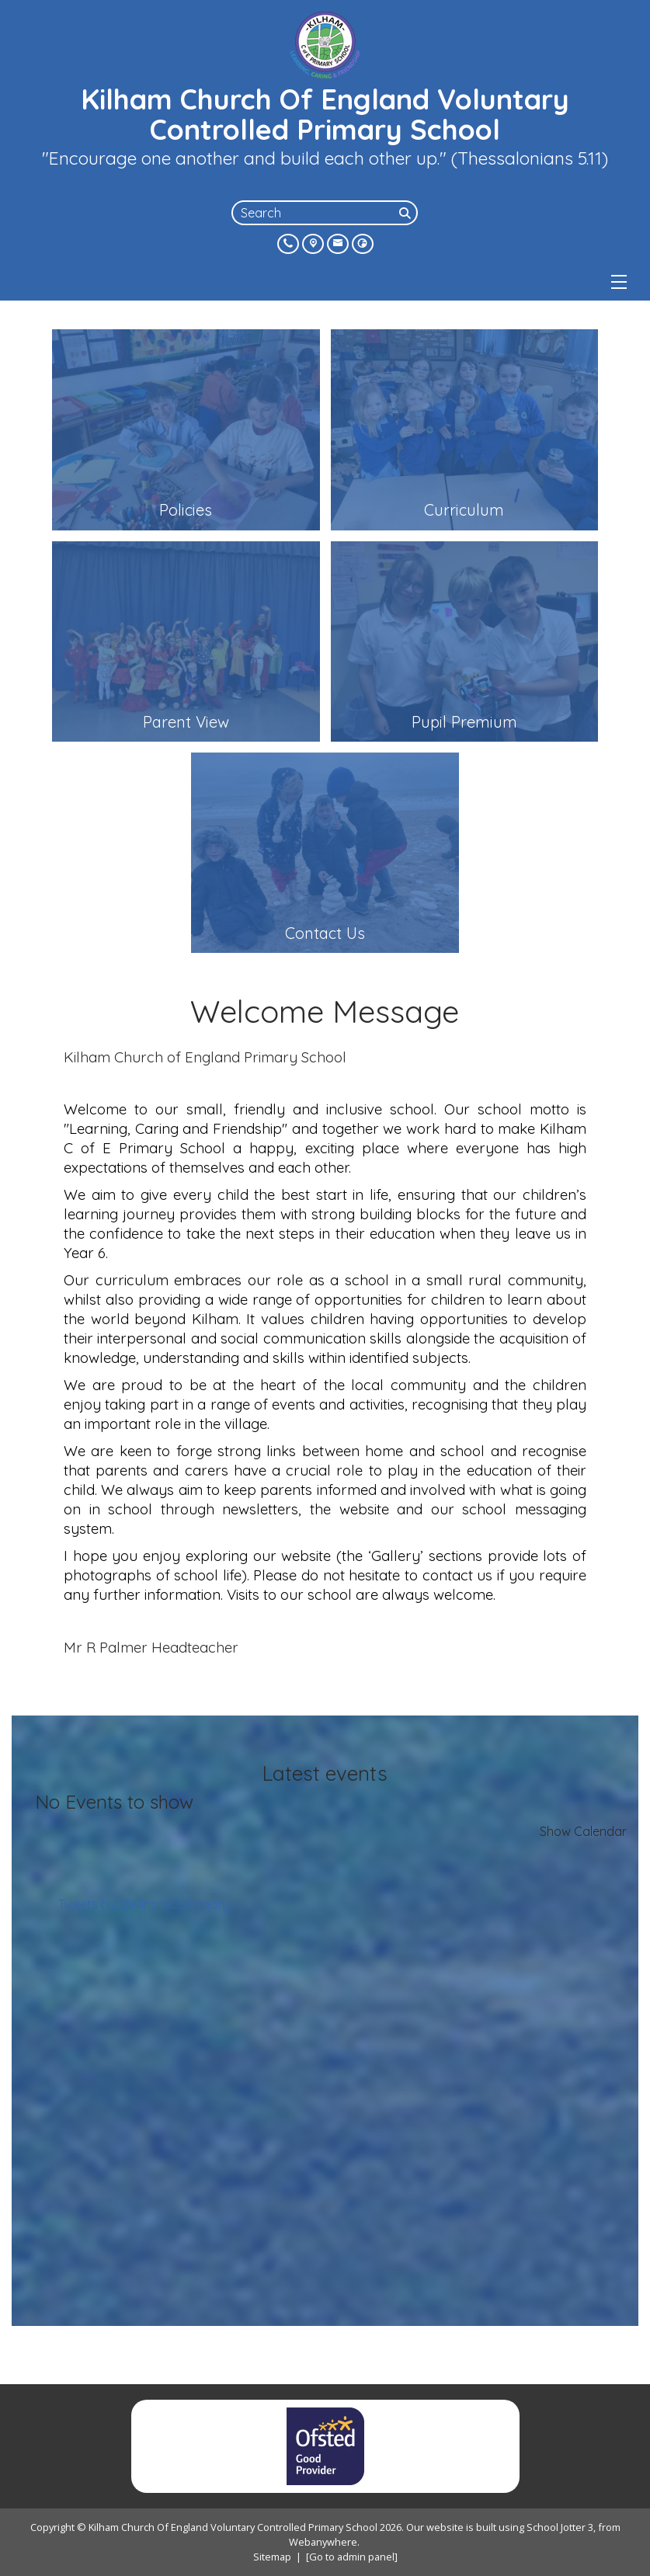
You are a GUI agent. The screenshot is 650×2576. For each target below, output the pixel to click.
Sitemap (272, 2557)
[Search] (407, 212)
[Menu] (619, 282)
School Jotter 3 (560, 2527)
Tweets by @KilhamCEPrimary (143, 1904)
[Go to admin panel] (352, 2557)
